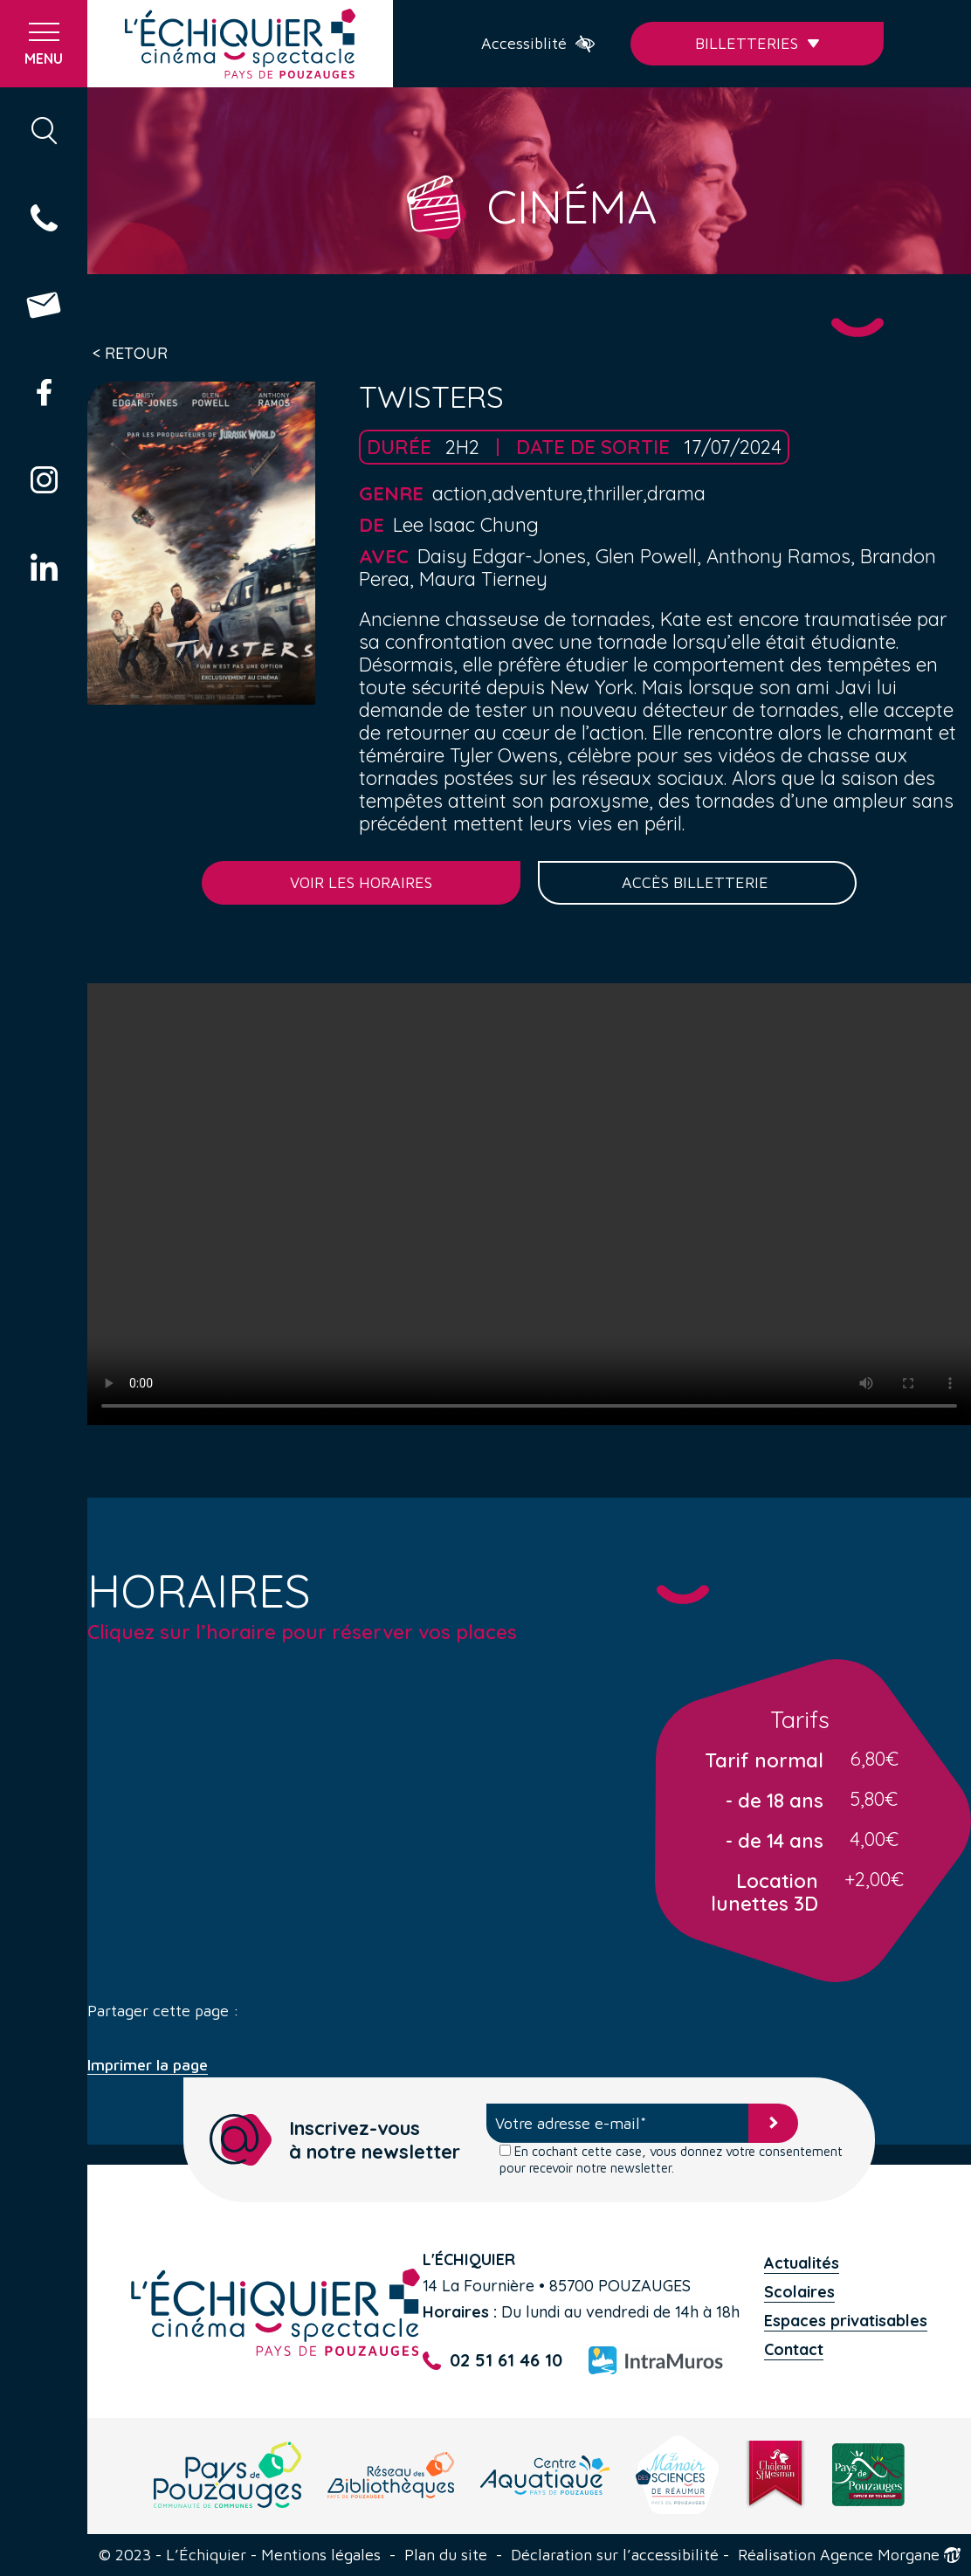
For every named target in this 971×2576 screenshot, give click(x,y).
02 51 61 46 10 (492, 2361)
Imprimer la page (147, 2065)
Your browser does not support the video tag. (529, 1204)
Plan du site (445, 2555)
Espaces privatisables (845, 2321)
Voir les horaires (361, 882)
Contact (793, 2349)
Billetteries (757, 43)
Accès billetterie (697, 882)
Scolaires (799, 2292)
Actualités (801, 2263)
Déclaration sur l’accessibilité (615, 2555)
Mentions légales (321, 2555)
